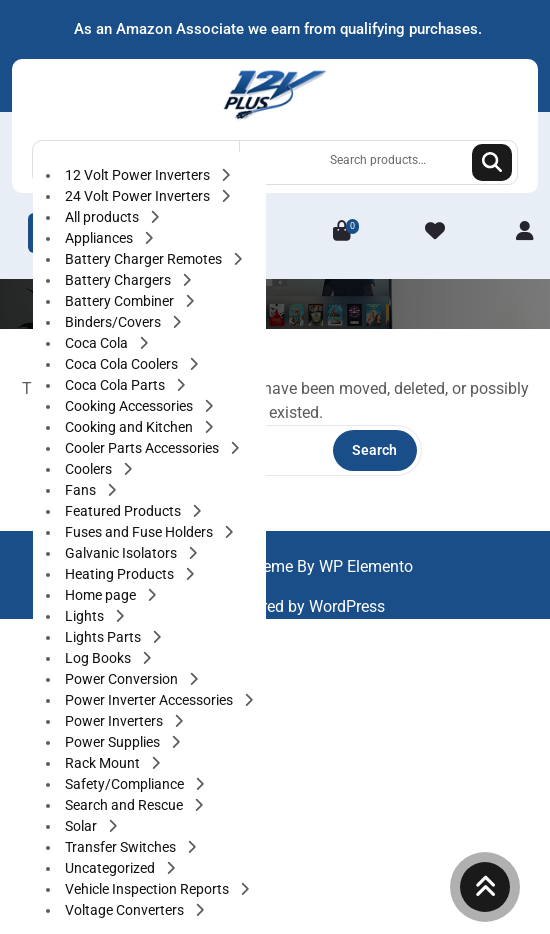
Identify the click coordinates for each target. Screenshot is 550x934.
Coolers (90, 469)
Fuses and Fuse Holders (140, 532)
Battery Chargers (119, 280)
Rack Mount (104, 763)
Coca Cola (98, 343)
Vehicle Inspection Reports (148, 889)
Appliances (100, 238)
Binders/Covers (114, 322)
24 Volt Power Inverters (139, 196)
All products (103, 217)
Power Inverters (115, 721)
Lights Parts (104, 637)
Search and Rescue (125, 805)
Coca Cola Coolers (123, 364)
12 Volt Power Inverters (139, 175)
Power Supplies (114, 742)
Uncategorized (111, 868)
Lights (86, 616)
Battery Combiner (121, 301)
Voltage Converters (126, 910)
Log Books (99, 658)
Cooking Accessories (130, 406)
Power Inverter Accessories (150, 700)
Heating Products (121, 574)
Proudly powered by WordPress (275, 606)
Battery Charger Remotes (145, 259)
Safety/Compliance (126, 784)
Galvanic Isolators (122, 553)
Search (492, 162)
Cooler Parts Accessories (143, 448)
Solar (82, 826)
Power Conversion (123, 679)
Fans (82, 490)
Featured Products (124, 511)
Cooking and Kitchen (130, 427)
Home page (102, 595)
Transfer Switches (122, 847)
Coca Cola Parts (116, 385)
